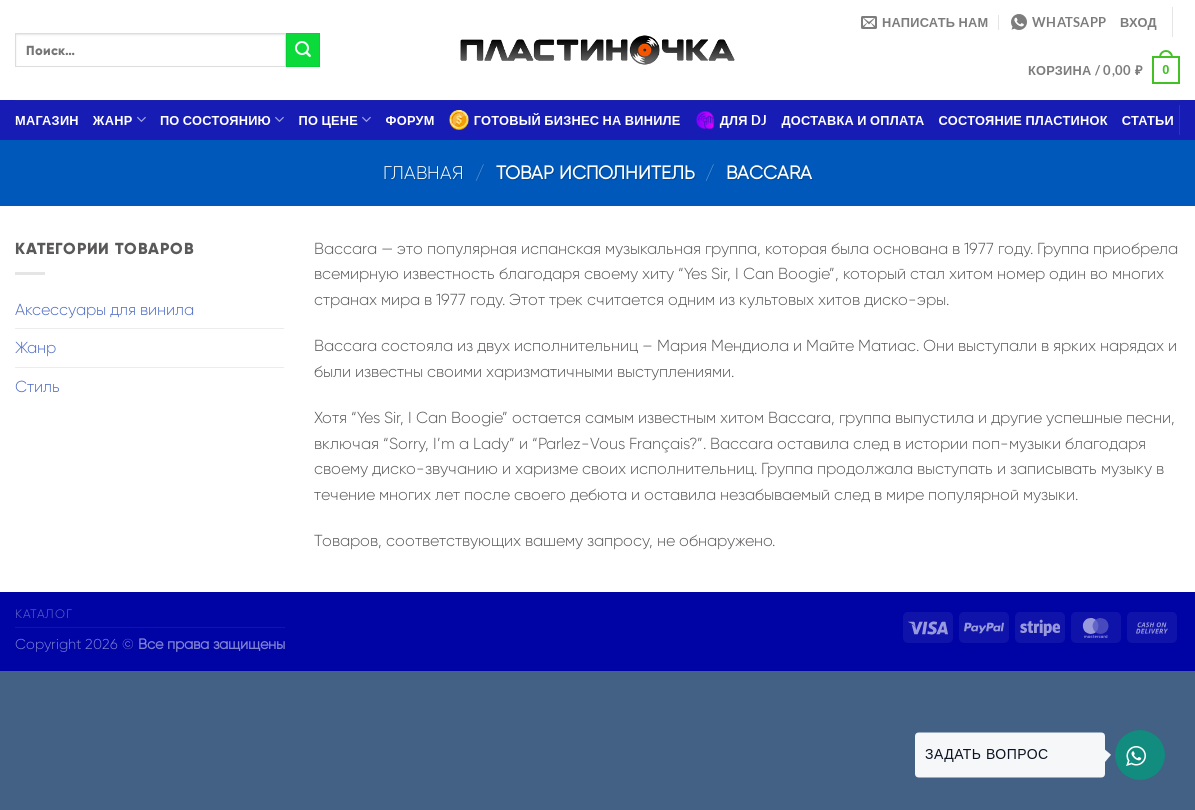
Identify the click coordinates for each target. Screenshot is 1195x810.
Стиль (37, 386)
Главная (423, 172)
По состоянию (222, 119)
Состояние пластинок (1023, 120)
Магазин (47, 120)
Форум (410, 120)
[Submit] (303, 50)
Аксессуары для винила (104, 309)
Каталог (43, 614)
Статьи (1148, 120)
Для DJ (731, 120)
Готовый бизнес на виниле (565, 120)
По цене (335, 119)
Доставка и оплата (852, 120)
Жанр (119, 119)
